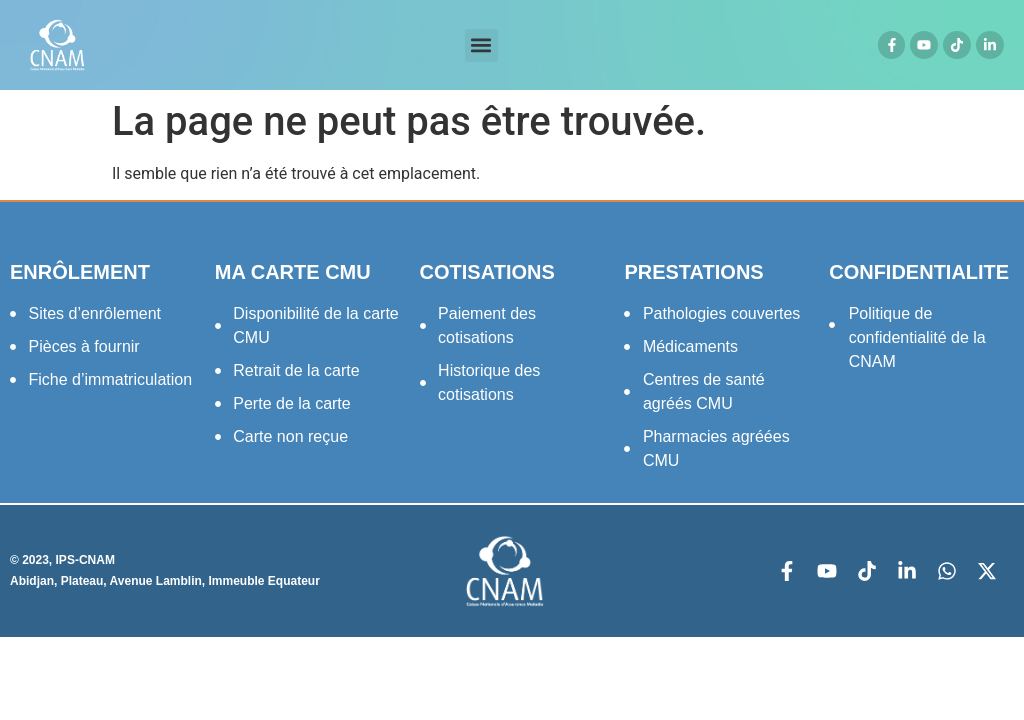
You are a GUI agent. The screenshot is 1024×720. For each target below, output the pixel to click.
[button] (481, 45)
